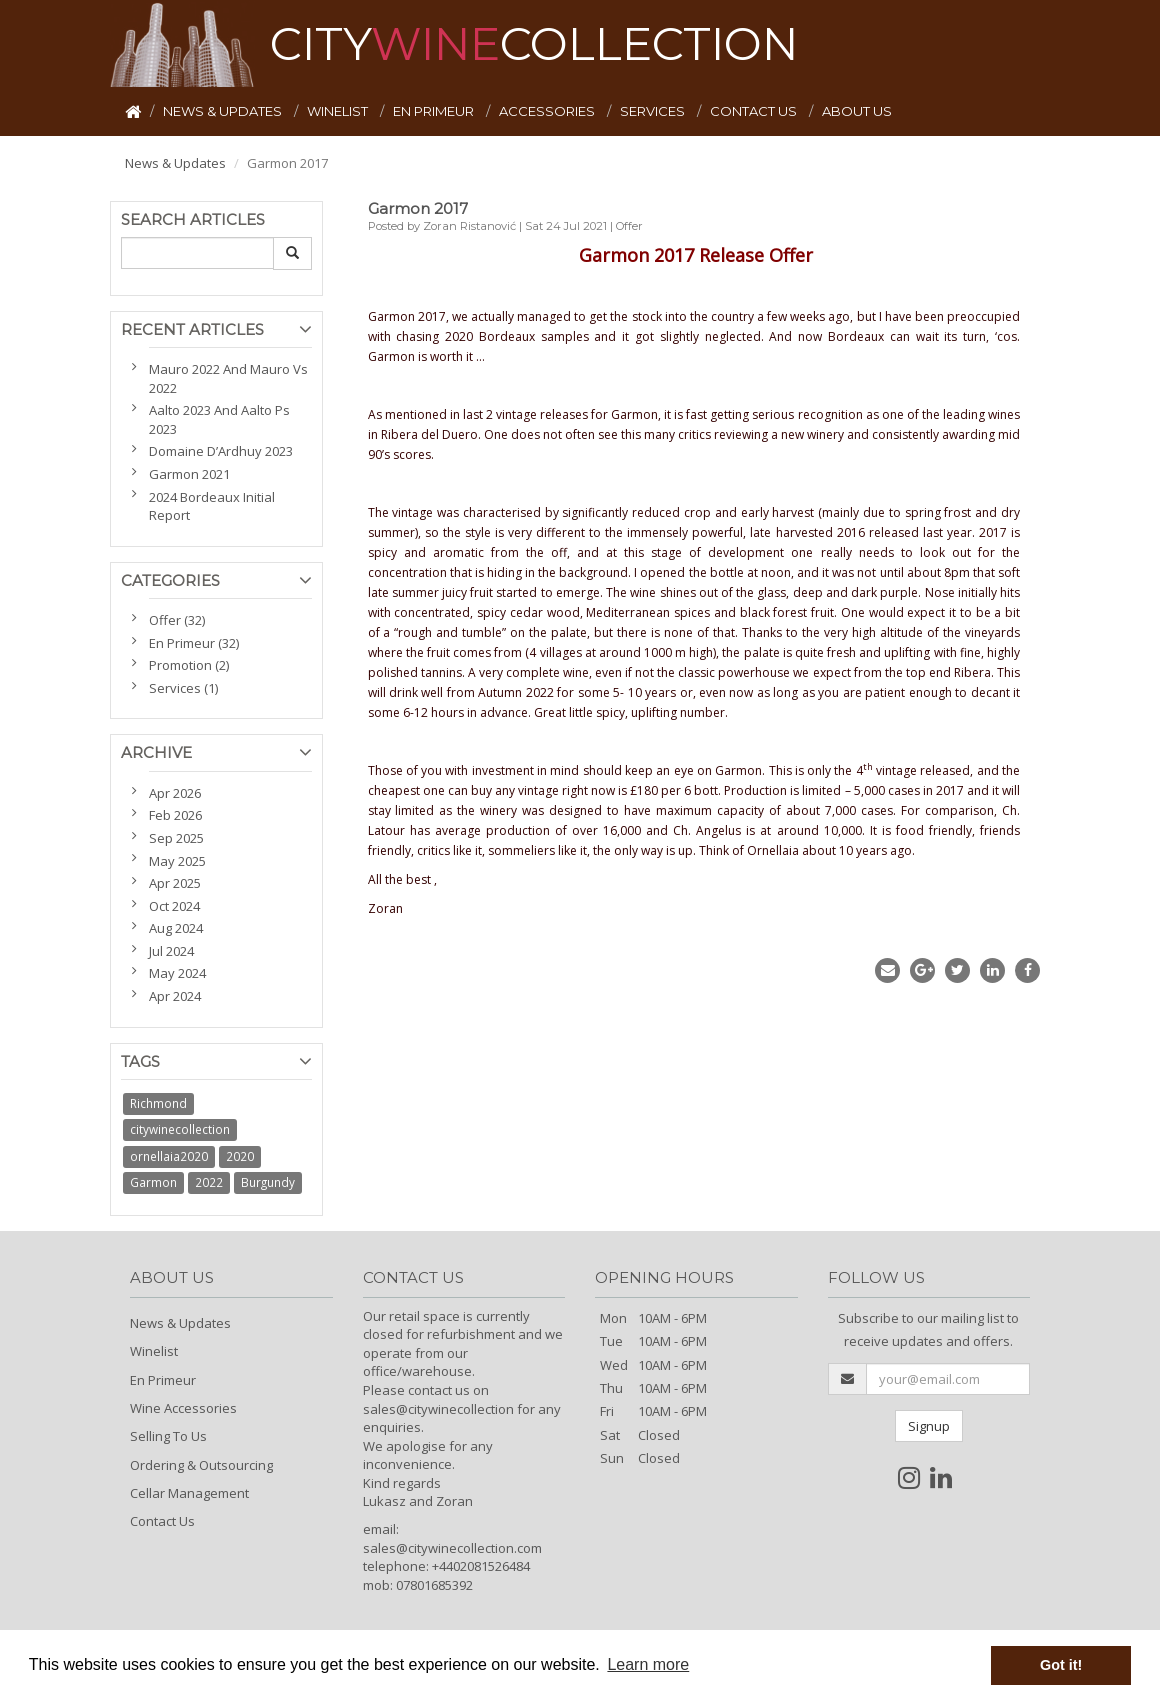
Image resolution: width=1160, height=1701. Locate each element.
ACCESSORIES (548, 111)
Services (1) (183, 688)
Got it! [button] (1061, 1665)
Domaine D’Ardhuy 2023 (221, 451)
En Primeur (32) (194, 643)
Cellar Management (189, 1493)
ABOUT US (857, 111)
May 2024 (177, 973)
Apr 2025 (175, 883)
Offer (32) (177, 620)
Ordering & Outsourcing (201, 1465)
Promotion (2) (189, 665)
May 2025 (177, 861)
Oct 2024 (174, 906)
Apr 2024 (175, 996)
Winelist (154, 1351)
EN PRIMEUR (435, 111)
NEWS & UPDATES (224, 111)
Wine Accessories (183, 1408)
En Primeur (163, 1380)
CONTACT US (755, 111)
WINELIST (339, 111)
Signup (929, 1426)
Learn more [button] (648, 1664)
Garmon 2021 (189, 474)
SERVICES (654, 111)
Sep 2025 (176, 838)
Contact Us (162, 1521)
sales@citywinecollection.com (452, 1548)
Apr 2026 (175, 793)
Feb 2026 (175, 815)
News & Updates (175, 163)
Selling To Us (168, 1436)
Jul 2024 (171, 951)
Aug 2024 (176, 928)
